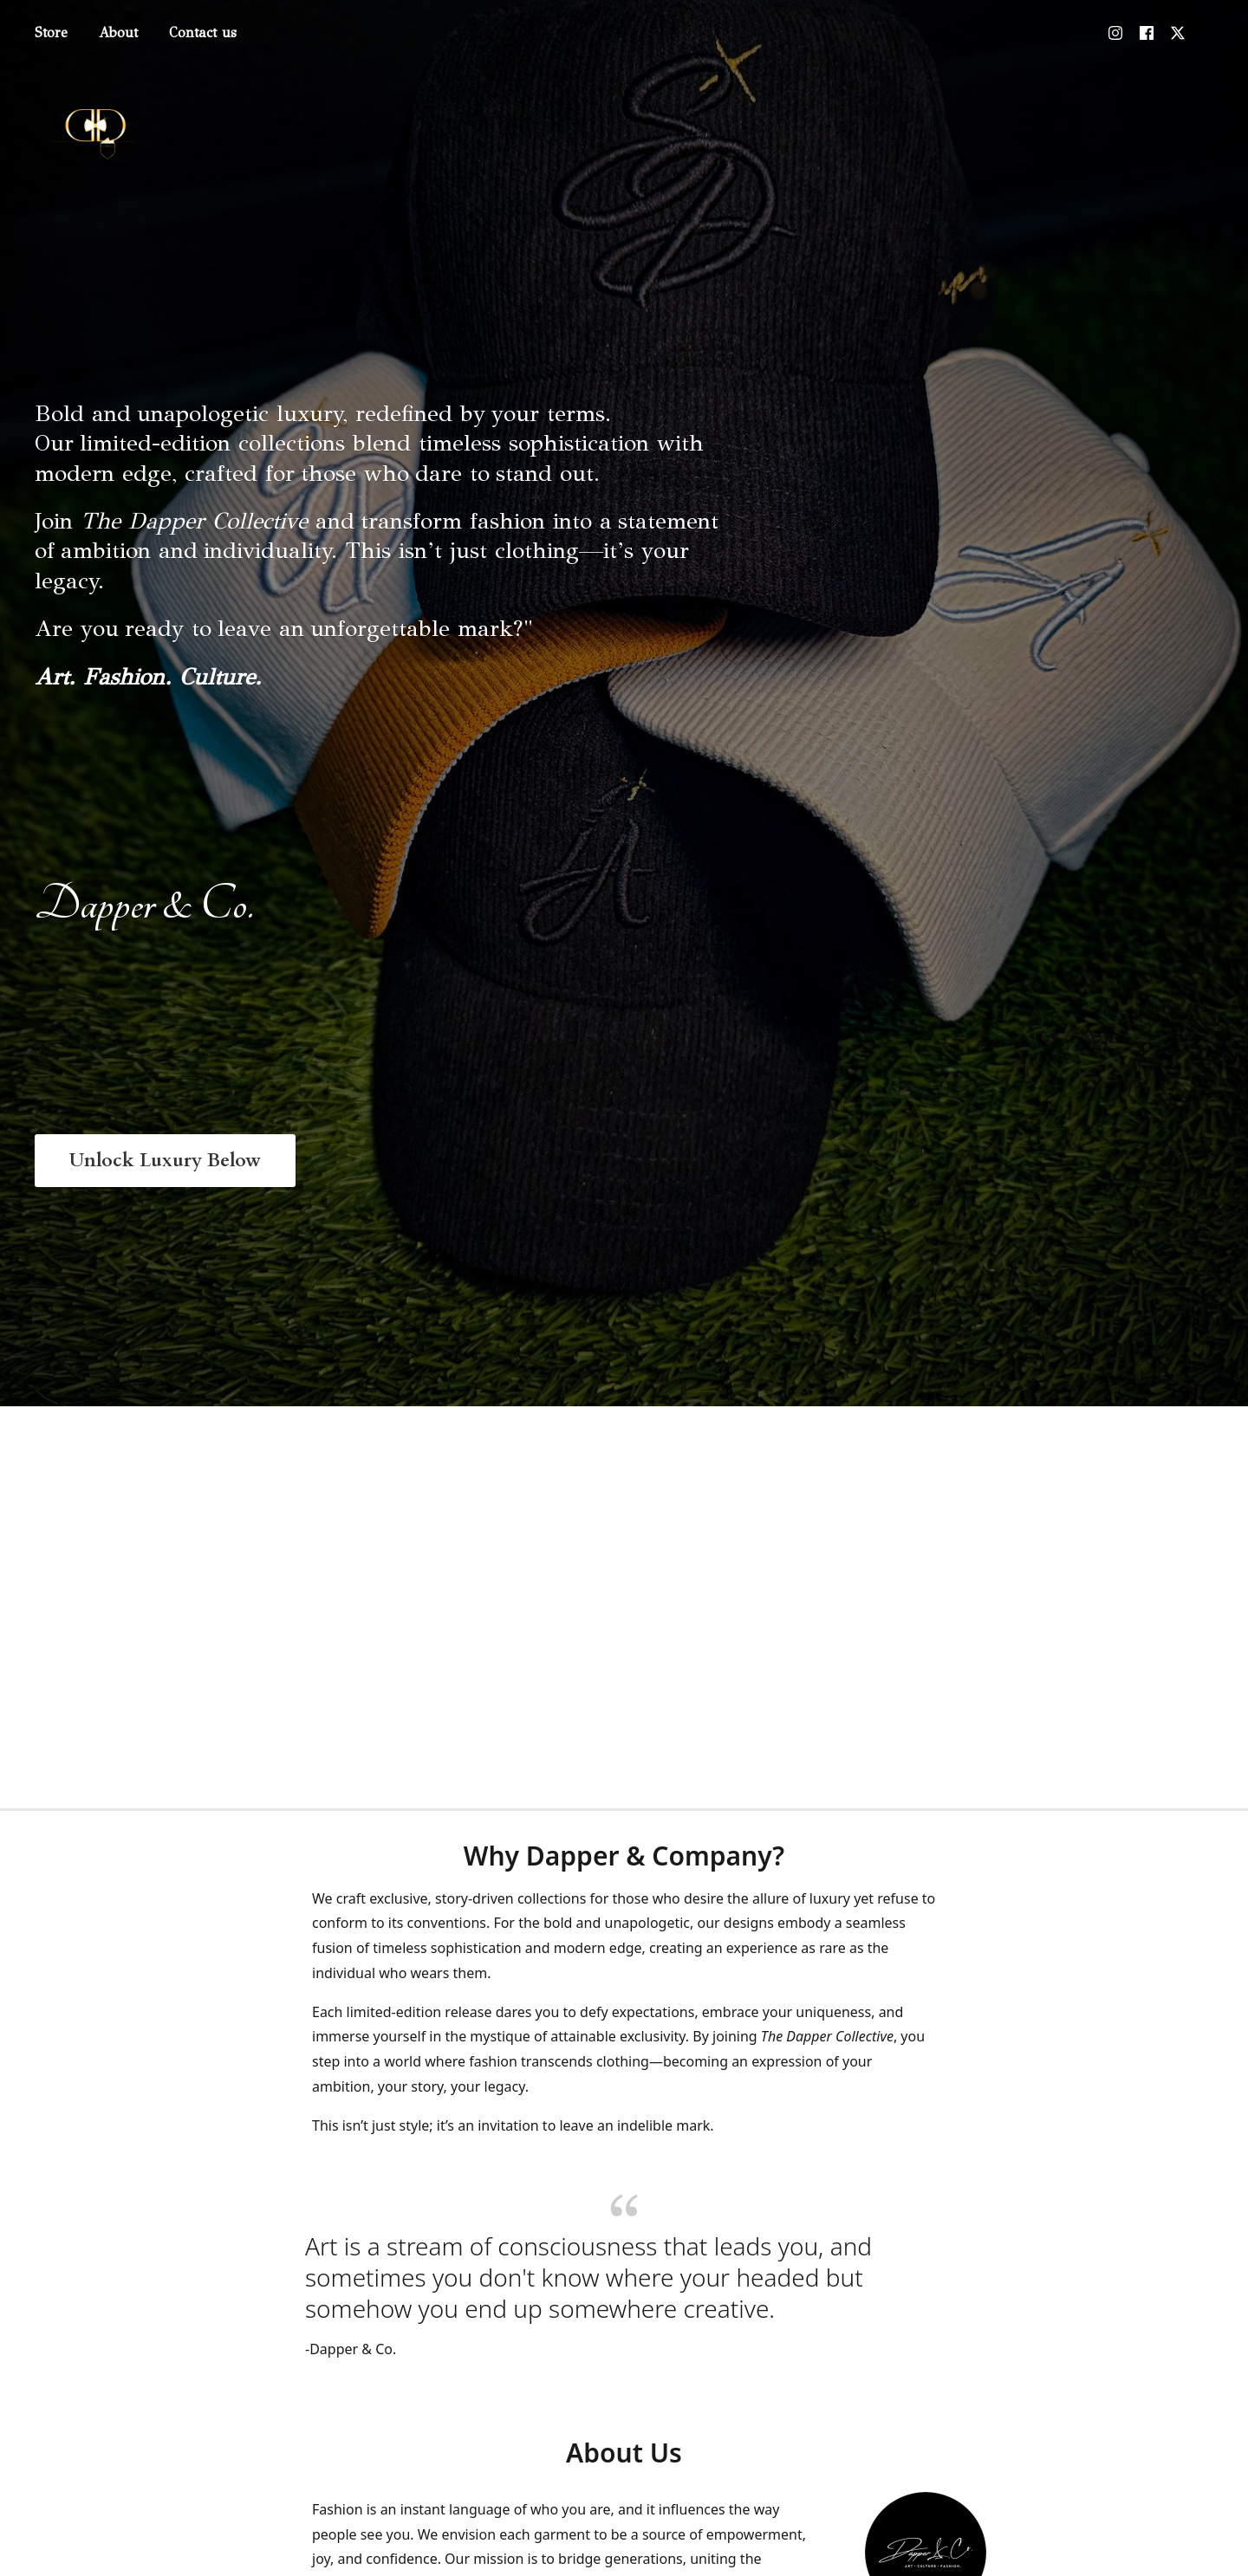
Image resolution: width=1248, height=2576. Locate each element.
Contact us (203, 32)
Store (51, 32)
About (118, 32)
